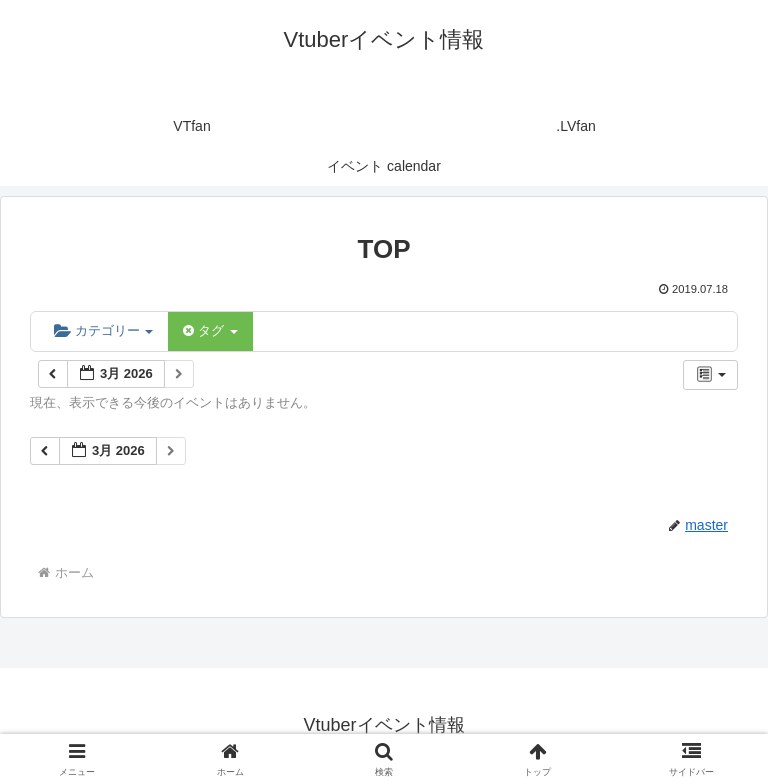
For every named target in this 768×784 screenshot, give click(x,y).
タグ (210, 330)
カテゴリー (103, 330)
